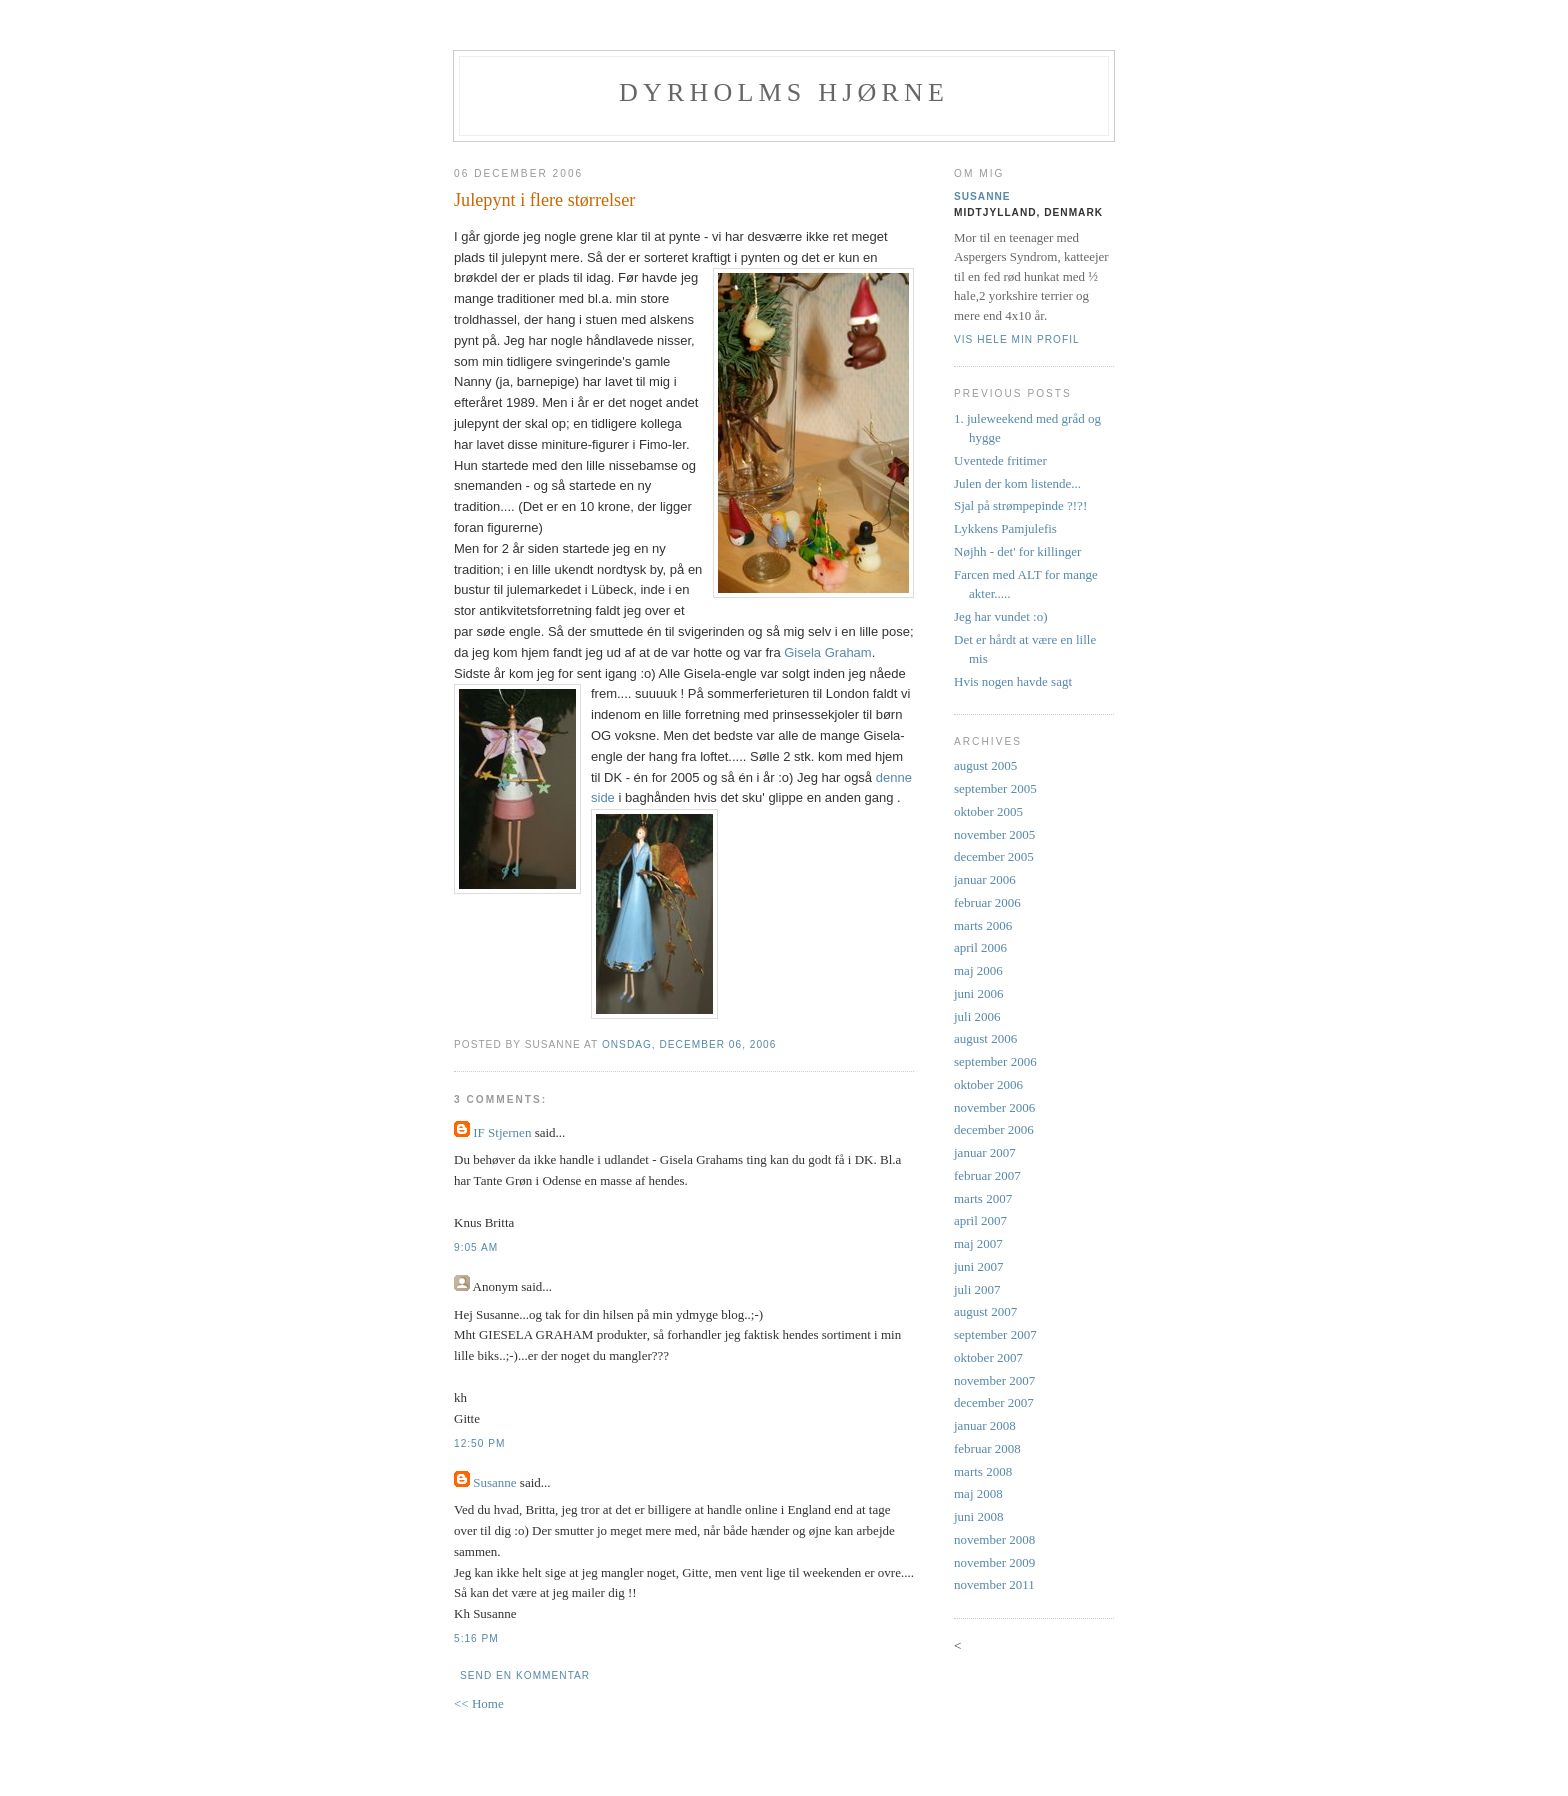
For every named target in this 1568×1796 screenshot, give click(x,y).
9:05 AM (476, 1247)
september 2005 (995, 788)
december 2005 (994, 856)
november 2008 (994, 1539)
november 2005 (994, 834)
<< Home (479, 1703)
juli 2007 (977, 1289)
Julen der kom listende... (1017, 483)
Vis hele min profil (1017, 339)
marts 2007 (983, 1198)
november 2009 (994, 1562)
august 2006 (985, 1038)
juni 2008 (978, 1516)
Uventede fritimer (1000, 460)
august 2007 (985, 1311)
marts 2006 (983, 925)
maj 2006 (978, 970)
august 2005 (985, 765)
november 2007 (994, 1380)
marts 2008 (983, 1471)
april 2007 (980, 1220)
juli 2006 (977, 1016)
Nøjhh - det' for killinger (1017, 551)
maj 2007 (978, 1243)
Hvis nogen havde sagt (1013, 681)
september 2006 (995, 1061)
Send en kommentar (525, 1675)
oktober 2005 (988, 811)
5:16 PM (476, 1638)
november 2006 (994, 1107)
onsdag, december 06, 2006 (689, 1044)
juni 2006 (978, 993)
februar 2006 (987, 902)
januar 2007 (985, 1152)
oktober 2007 (988, 1357)
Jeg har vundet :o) (1001, 616)
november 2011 (994, 1584)
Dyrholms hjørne (784, 92)
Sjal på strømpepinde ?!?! (1020, 505)
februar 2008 (987, 1448)
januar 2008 (985, 1425)
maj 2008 (978, 1493)
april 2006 (980, 947)
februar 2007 (987, 1175)
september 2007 (995, 1334)
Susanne (494, 1482)
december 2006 (994, 1129)
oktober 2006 (988, 1084)
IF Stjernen (502, 1132)
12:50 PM (479, 1443)
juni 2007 (978, 1266)
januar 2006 (985, 879)
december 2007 (994, 1402)
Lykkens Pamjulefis (1005, 528)
